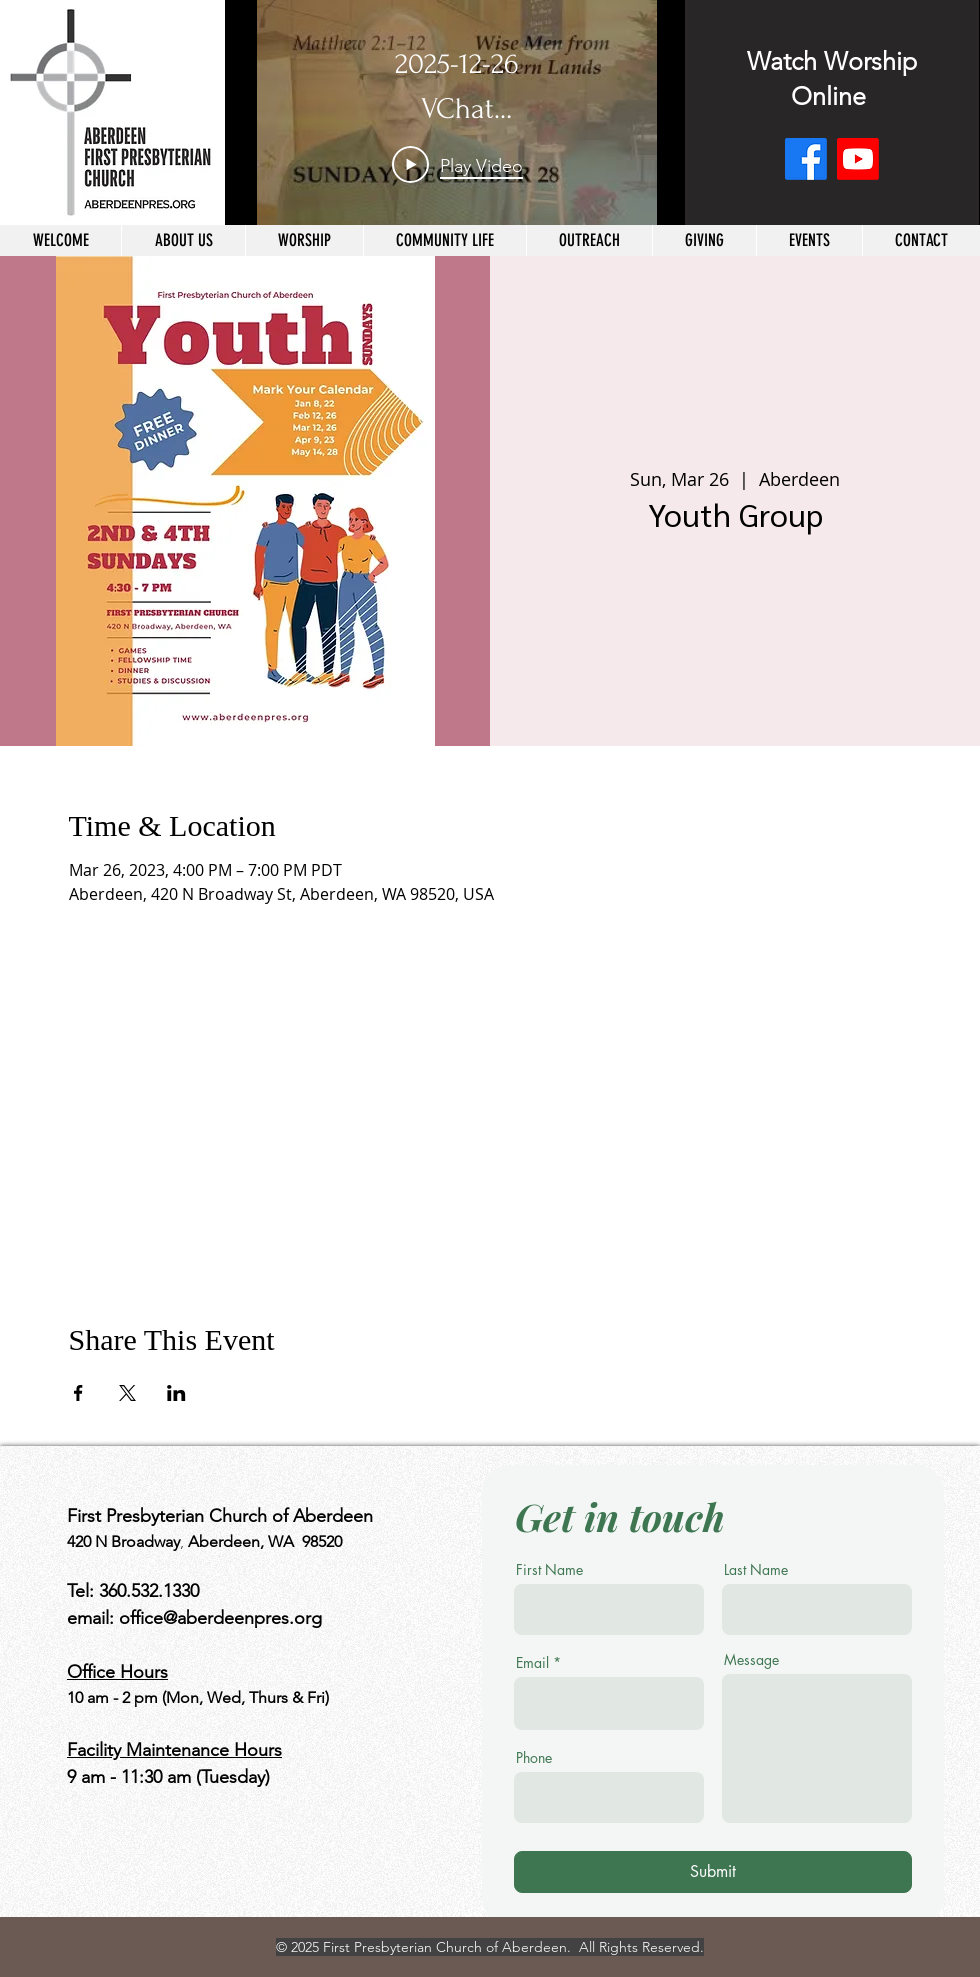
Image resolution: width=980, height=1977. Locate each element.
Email (532, 1663)
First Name (549, 1570)
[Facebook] (806, 159)
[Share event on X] (127, 1393)
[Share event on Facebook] (78, 1393)
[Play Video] (457, 165)
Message (751, 1660)
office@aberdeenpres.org (220, 1618)
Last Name (756, 1570)
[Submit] (713, 1872)
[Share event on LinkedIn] (176, 1393)
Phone (534, 1758)
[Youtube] (858, 159)
